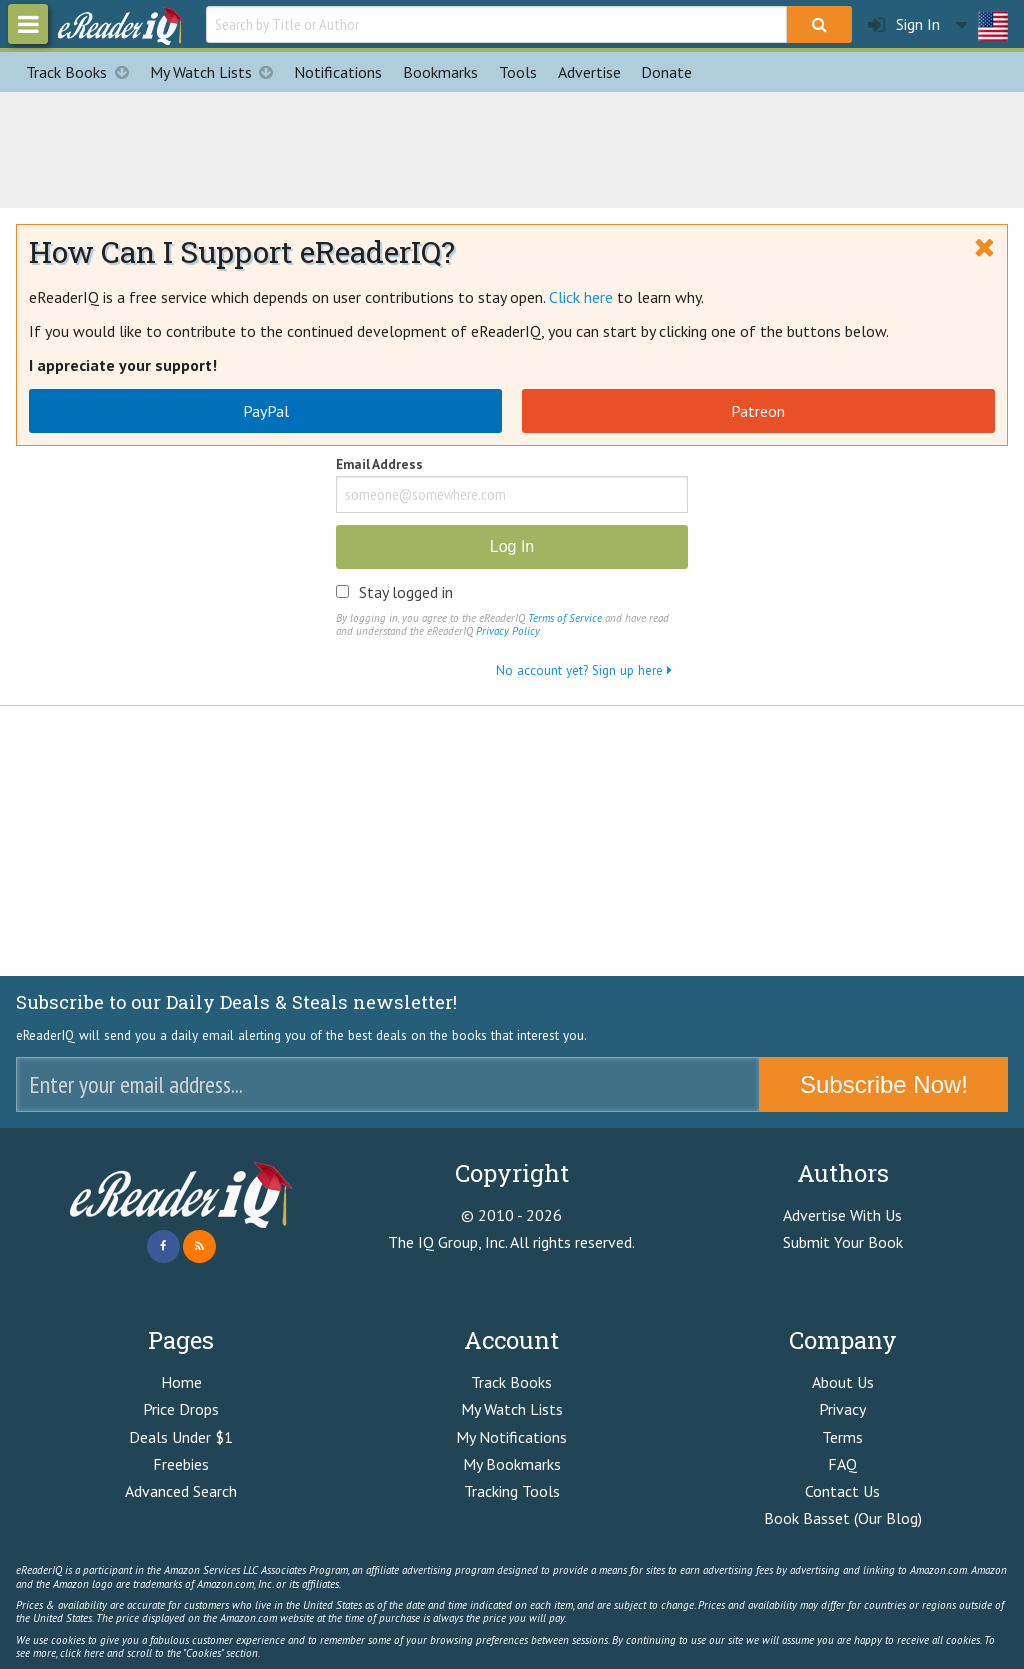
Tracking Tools (512, 1491)
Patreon (758, 411)
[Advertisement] (512, 147)
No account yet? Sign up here (584, 670)
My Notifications (511, 1437)
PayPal (266, 411)
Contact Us (842, 1491)
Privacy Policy (507, 631)
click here (82, 1653)
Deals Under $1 (181, 1437)
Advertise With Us (842, 1215)
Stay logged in (406, 592)
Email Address (379, 465)
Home (181, 1382)
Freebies (181, 1464)
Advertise (589, 72)
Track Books (82, 72)
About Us (843, 1382)
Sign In (904, 24)
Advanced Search (181, 1491)
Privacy (842, 1409)
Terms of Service (565, 618)
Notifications (338, 72)
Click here (581, 297)
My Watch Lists (217, 72)
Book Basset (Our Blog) (843, 1518)
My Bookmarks (512, 1464)
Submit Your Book (843, 1242)
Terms (842, 1437)
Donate (666, 72)
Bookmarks (440, 72)
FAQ (842, 1464)
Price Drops (181, 1409)
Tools (518, 72)
